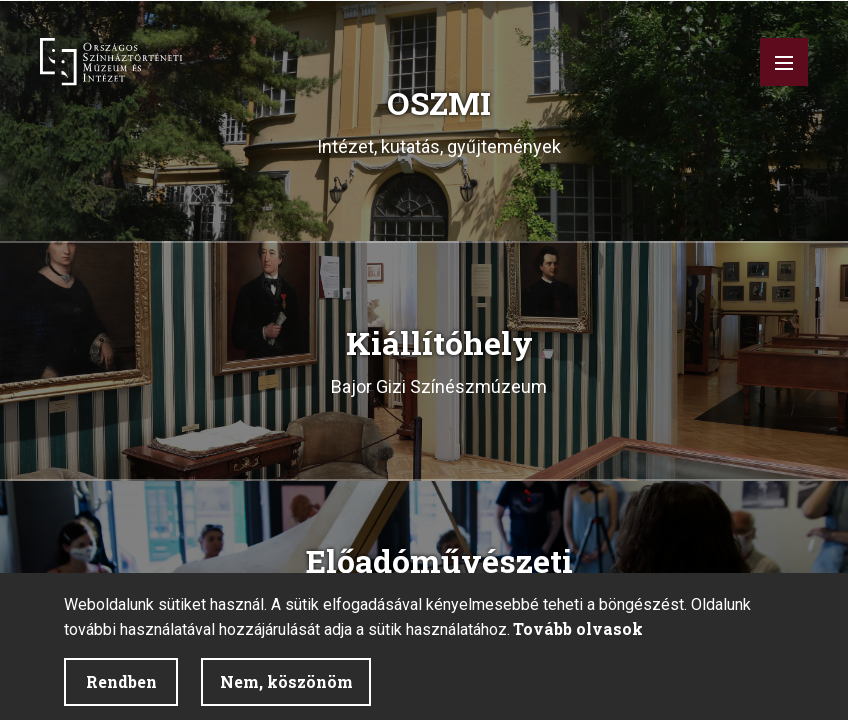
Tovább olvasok (578, 628)
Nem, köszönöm (286, 681)
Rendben (121, 681)
